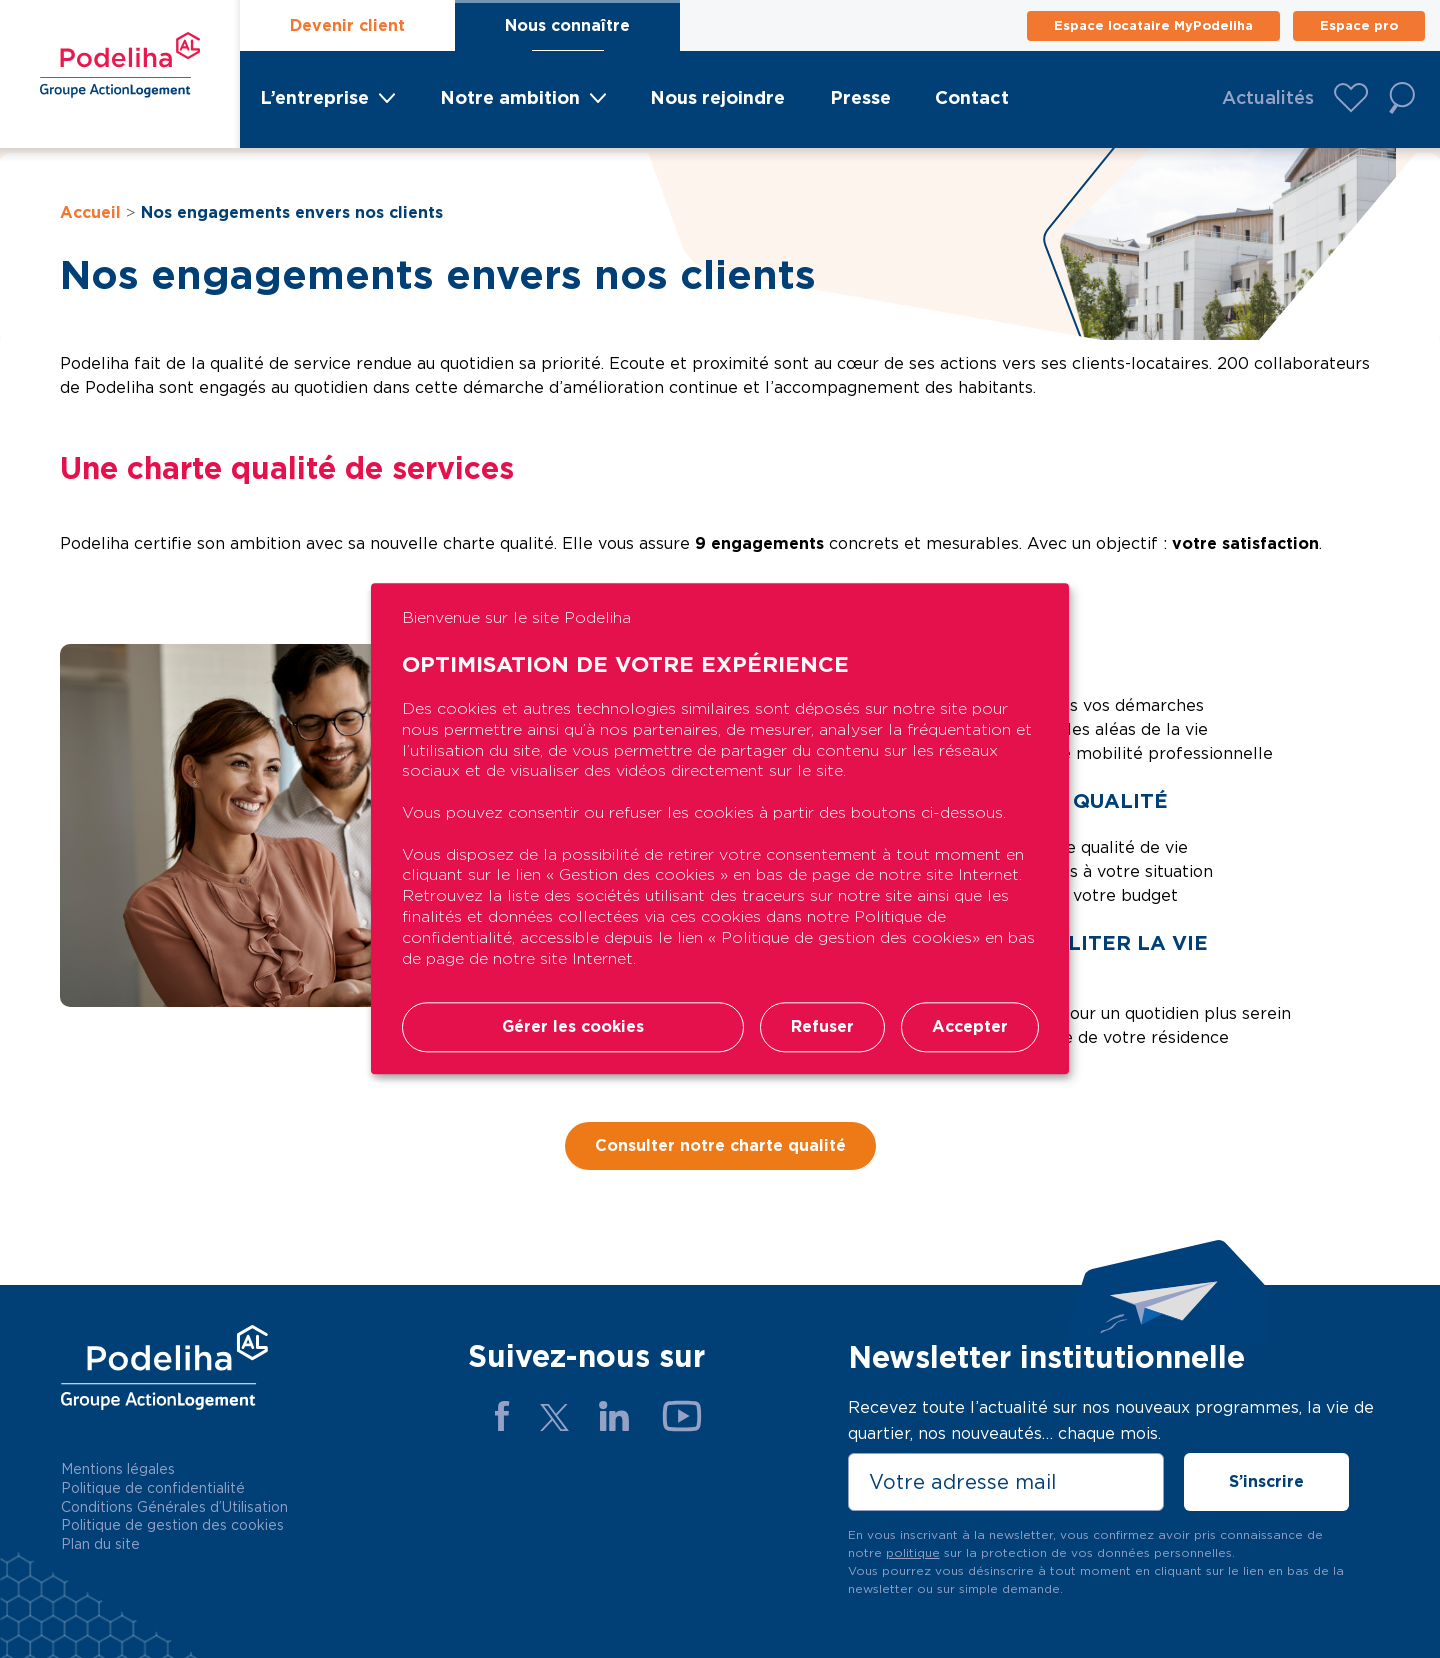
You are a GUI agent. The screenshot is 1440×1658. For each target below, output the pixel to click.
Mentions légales (118, 1469)
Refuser (822, 1027)
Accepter (970, 1027)
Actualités (1268, 97)
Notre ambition (510, 97)
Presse (860, 97)
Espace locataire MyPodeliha (1153, 25)
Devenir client (347, 25)
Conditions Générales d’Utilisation (174, 1507)
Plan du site (100, 1544)
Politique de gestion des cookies (172, 1525)
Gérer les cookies (573, 1027)
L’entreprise (314, 97)
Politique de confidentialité (153, 1488)
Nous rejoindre (717, 97)
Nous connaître (567, 25)
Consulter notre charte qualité (720, 1145)
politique (913, 1552)
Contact (972, 97)
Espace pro (1359, 25)
